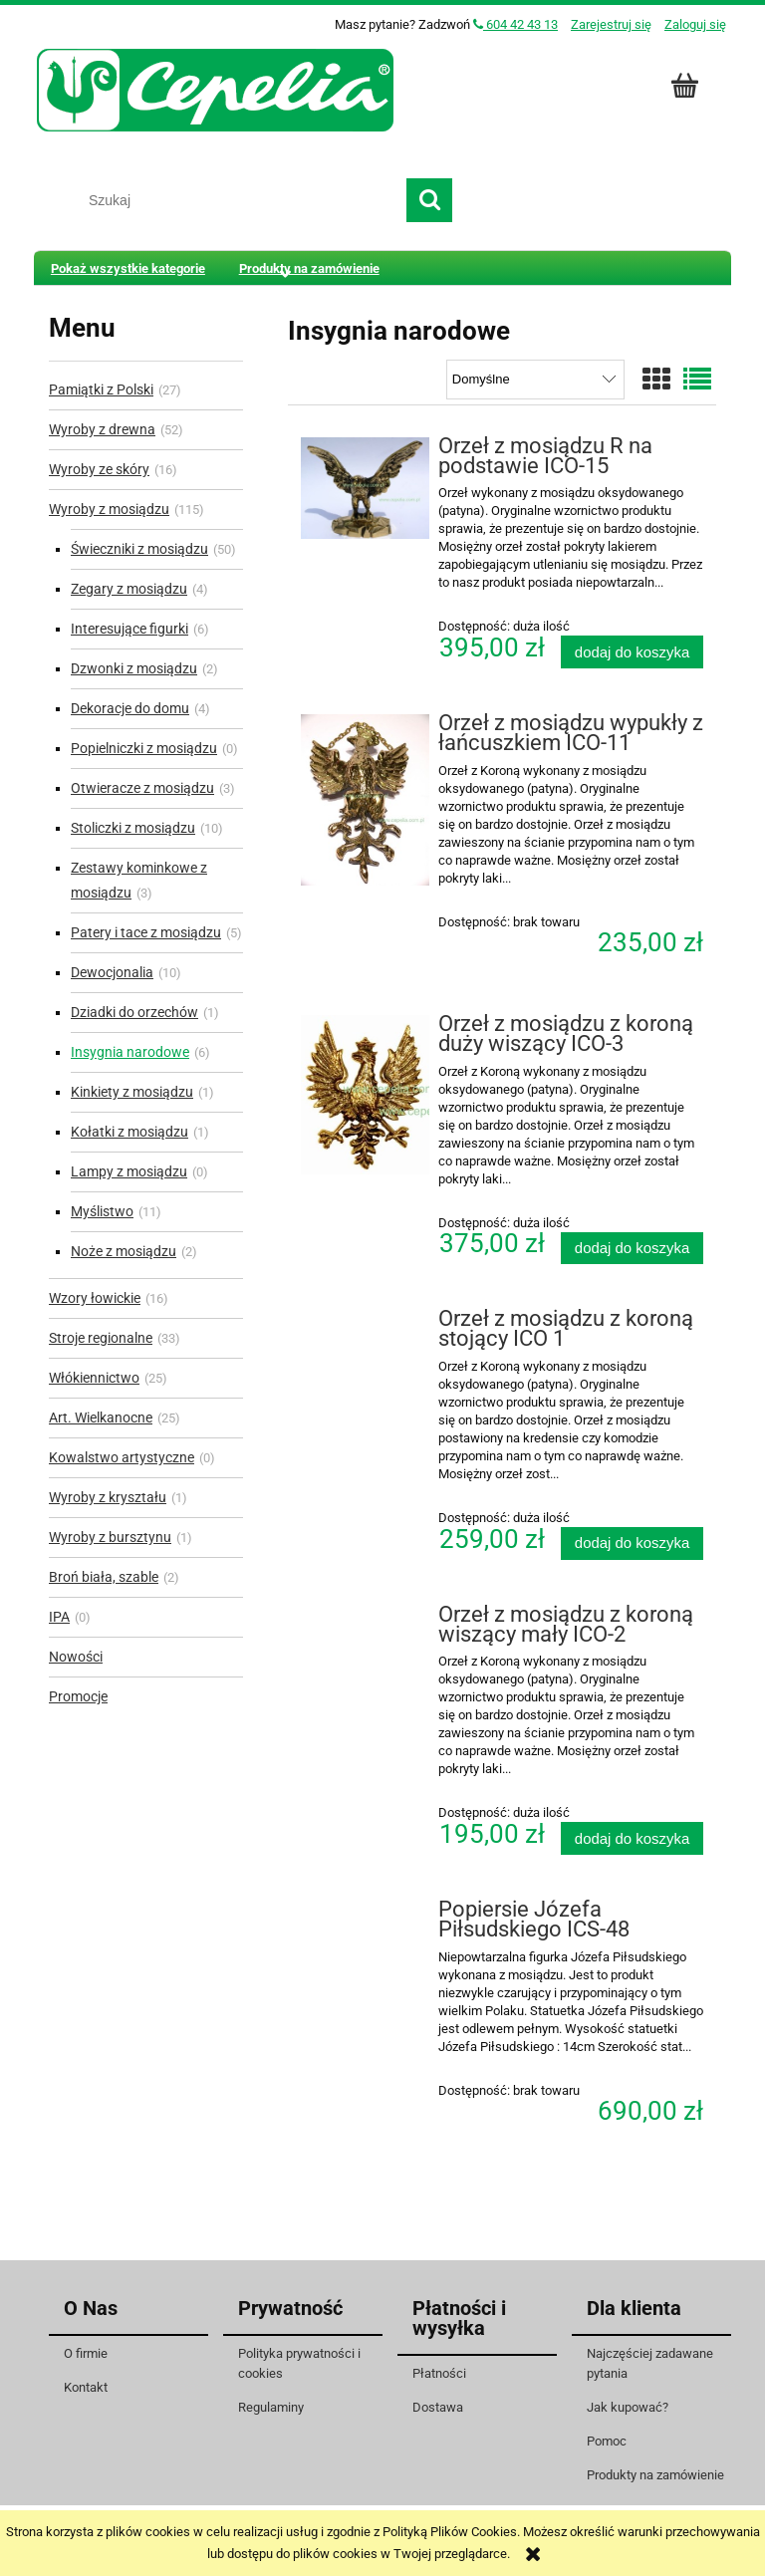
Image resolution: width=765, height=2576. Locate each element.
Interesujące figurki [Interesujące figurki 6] (129, 629)
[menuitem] (128, 268)
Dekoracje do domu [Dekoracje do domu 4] (130, 708)
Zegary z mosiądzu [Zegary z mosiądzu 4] (129, 589)
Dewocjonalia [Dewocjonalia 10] (112, 972)
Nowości (76, 1657)
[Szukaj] (429, 200)
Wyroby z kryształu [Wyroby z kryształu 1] (107, 1497)
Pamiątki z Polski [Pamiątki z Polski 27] (101, 389)
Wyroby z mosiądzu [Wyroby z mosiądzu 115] (109, 509)
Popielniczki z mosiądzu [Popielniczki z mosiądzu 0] (144, 748)
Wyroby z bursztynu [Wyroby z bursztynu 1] (110, 1537)
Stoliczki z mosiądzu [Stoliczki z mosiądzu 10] (133, 828)
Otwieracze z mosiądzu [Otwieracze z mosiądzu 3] (142, 788)
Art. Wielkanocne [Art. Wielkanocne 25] (100, 1417)
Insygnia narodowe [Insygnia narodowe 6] (130, 1052)
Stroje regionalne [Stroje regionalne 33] (100, 1338)
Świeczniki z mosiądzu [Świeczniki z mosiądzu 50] (139, 549)
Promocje (78, 1696)
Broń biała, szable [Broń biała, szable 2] (103, 1577)
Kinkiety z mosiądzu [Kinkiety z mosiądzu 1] (132, 1092)
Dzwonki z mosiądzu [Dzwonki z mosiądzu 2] (134, 668)
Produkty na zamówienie (655, 2474)
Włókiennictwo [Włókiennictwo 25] (94, 1378)
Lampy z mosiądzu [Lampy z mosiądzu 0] (129, 1171)
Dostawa (437, 2407)
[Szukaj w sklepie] (240, 200)
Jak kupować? (627, 2407)
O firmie (86, 2353)
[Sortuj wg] (535, 379)
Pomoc (607, 2441)
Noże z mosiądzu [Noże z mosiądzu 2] (123, 1251)
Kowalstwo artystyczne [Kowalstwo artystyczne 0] (121, 1457)
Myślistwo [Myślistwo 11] (102, 1211)
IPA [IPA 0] (59, 1617)
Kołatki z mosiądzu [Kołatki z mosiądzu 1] (129, 1132)
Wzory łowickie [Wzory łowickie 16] (94, 1298)
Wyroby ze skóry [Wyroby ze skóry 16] (99, 469)
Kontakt (86, 2387)
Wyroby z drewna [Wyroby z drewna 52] (102, 429)
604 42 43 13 (515, 24)
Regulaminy (271, 2407)
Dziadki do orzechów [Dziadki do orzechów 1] (134, 1012)
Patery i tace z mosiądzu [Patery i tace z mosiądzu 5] (146, 932)
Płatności (439, 2373)
